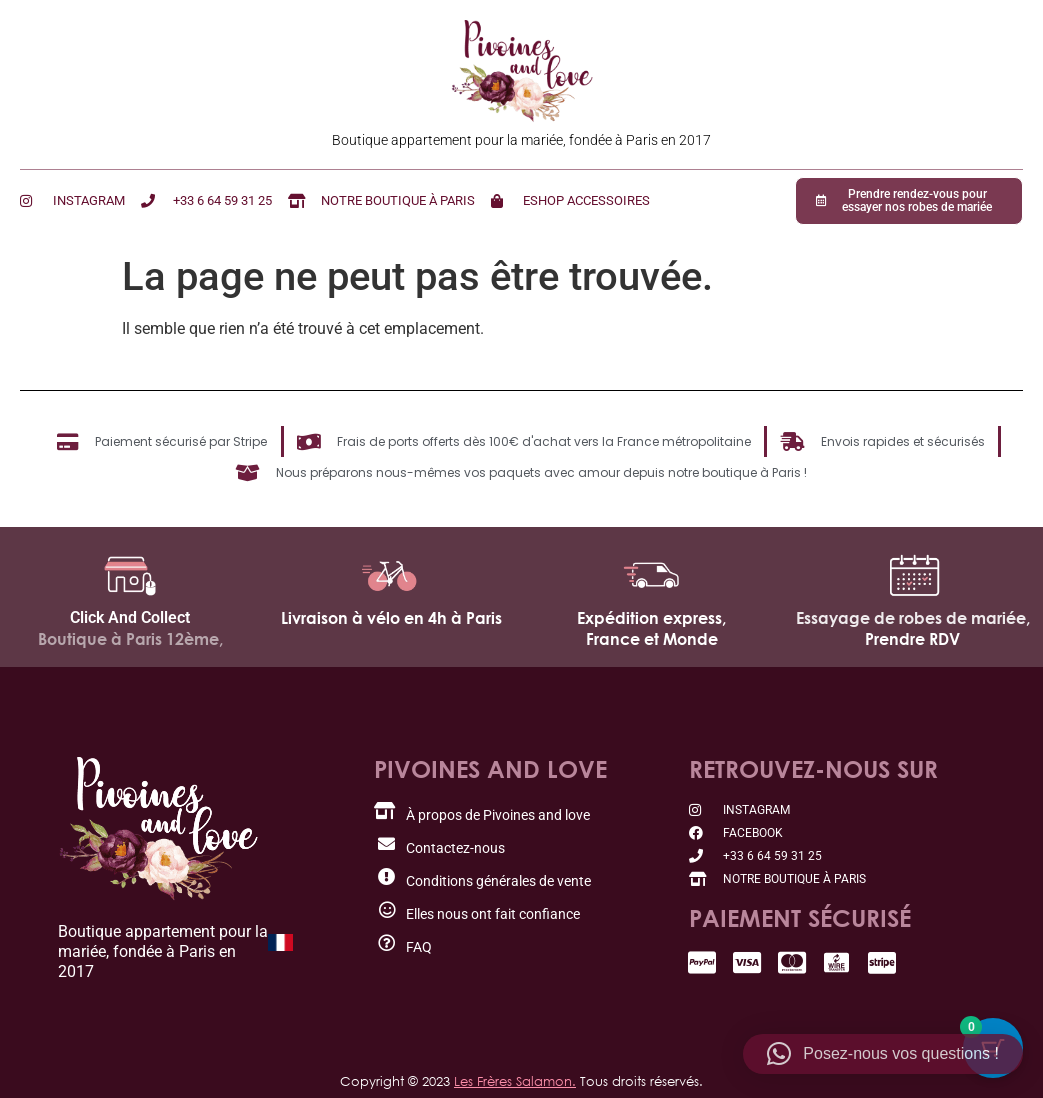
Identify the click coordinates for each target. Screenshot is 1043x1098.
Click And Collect (130, 617)
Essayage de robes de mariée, (913, 618)
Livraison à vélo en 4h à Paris (391, 618)
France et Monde (652, 639)
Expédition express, (651, 618)
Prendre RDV (912, 639)
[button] (883, 1054)
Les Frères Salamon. (515, 1081)
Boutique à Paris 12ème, (130, 639)
